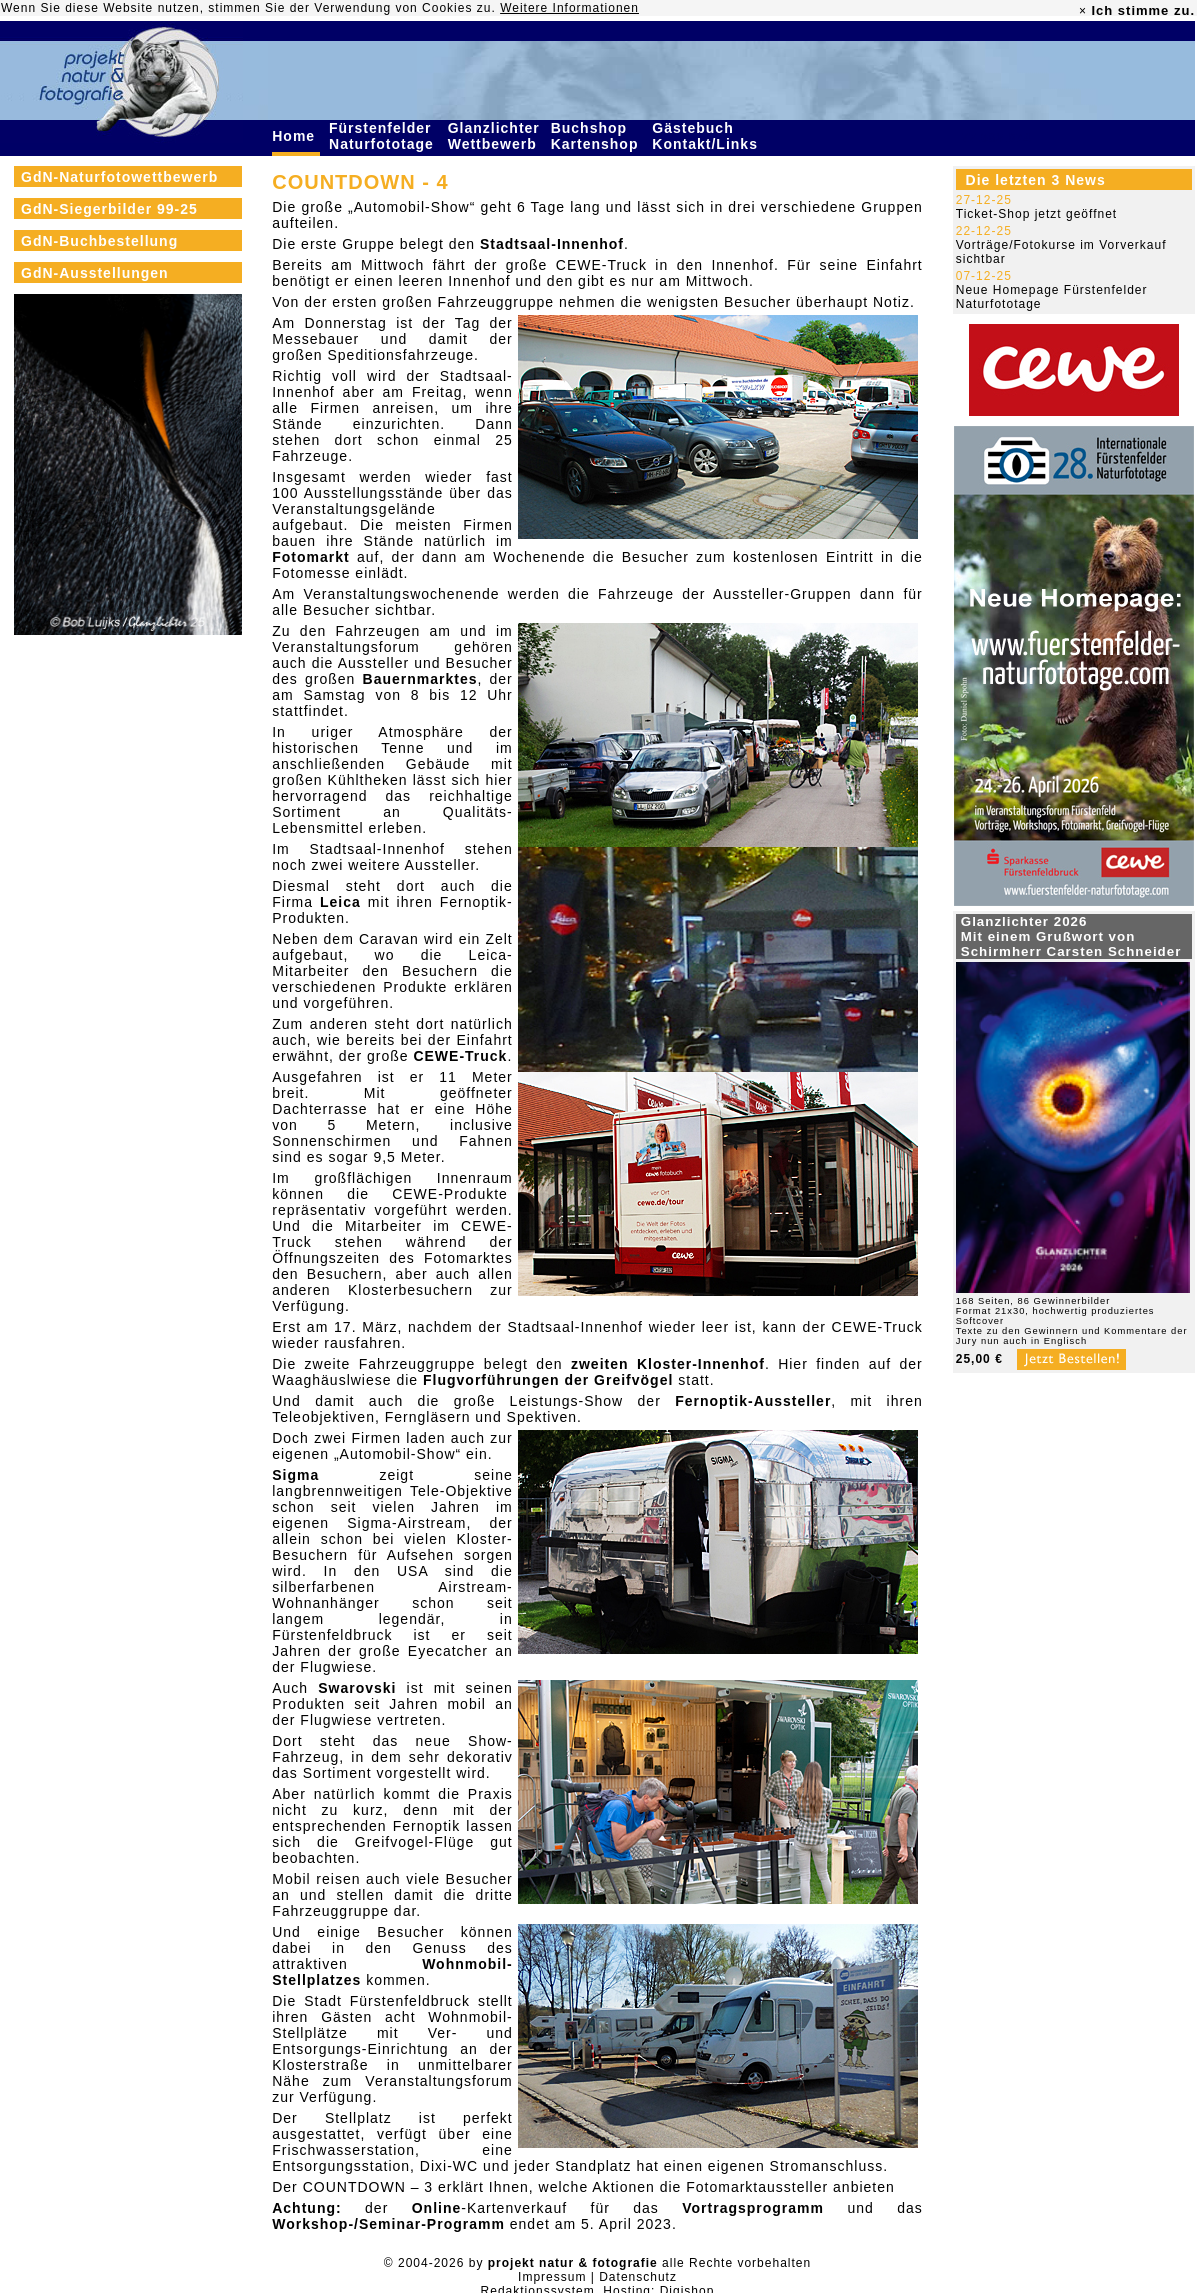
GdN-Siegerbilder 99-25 (109, 209)
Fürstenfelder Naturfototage (384, 136)
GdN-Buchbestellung (99, 241)
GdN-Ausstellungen (95, 273)
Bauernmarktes (420, 679)
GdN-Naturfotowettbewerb (119, 177)
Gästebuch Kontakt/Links (707, 136)
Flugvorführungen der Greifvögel (548, 1380)
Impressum (552, 2277)
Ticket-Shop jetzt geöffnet (1036, 214)
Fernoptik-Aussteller (753, 1401)
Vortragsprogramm (753, 2208)
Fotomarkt (310, 557)
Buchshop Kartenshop (597, 136)
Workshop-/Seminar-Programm (388, 2224)
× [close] (1083, 11)
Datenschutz (638, 2277)
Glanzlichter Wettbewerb (495, 136)
